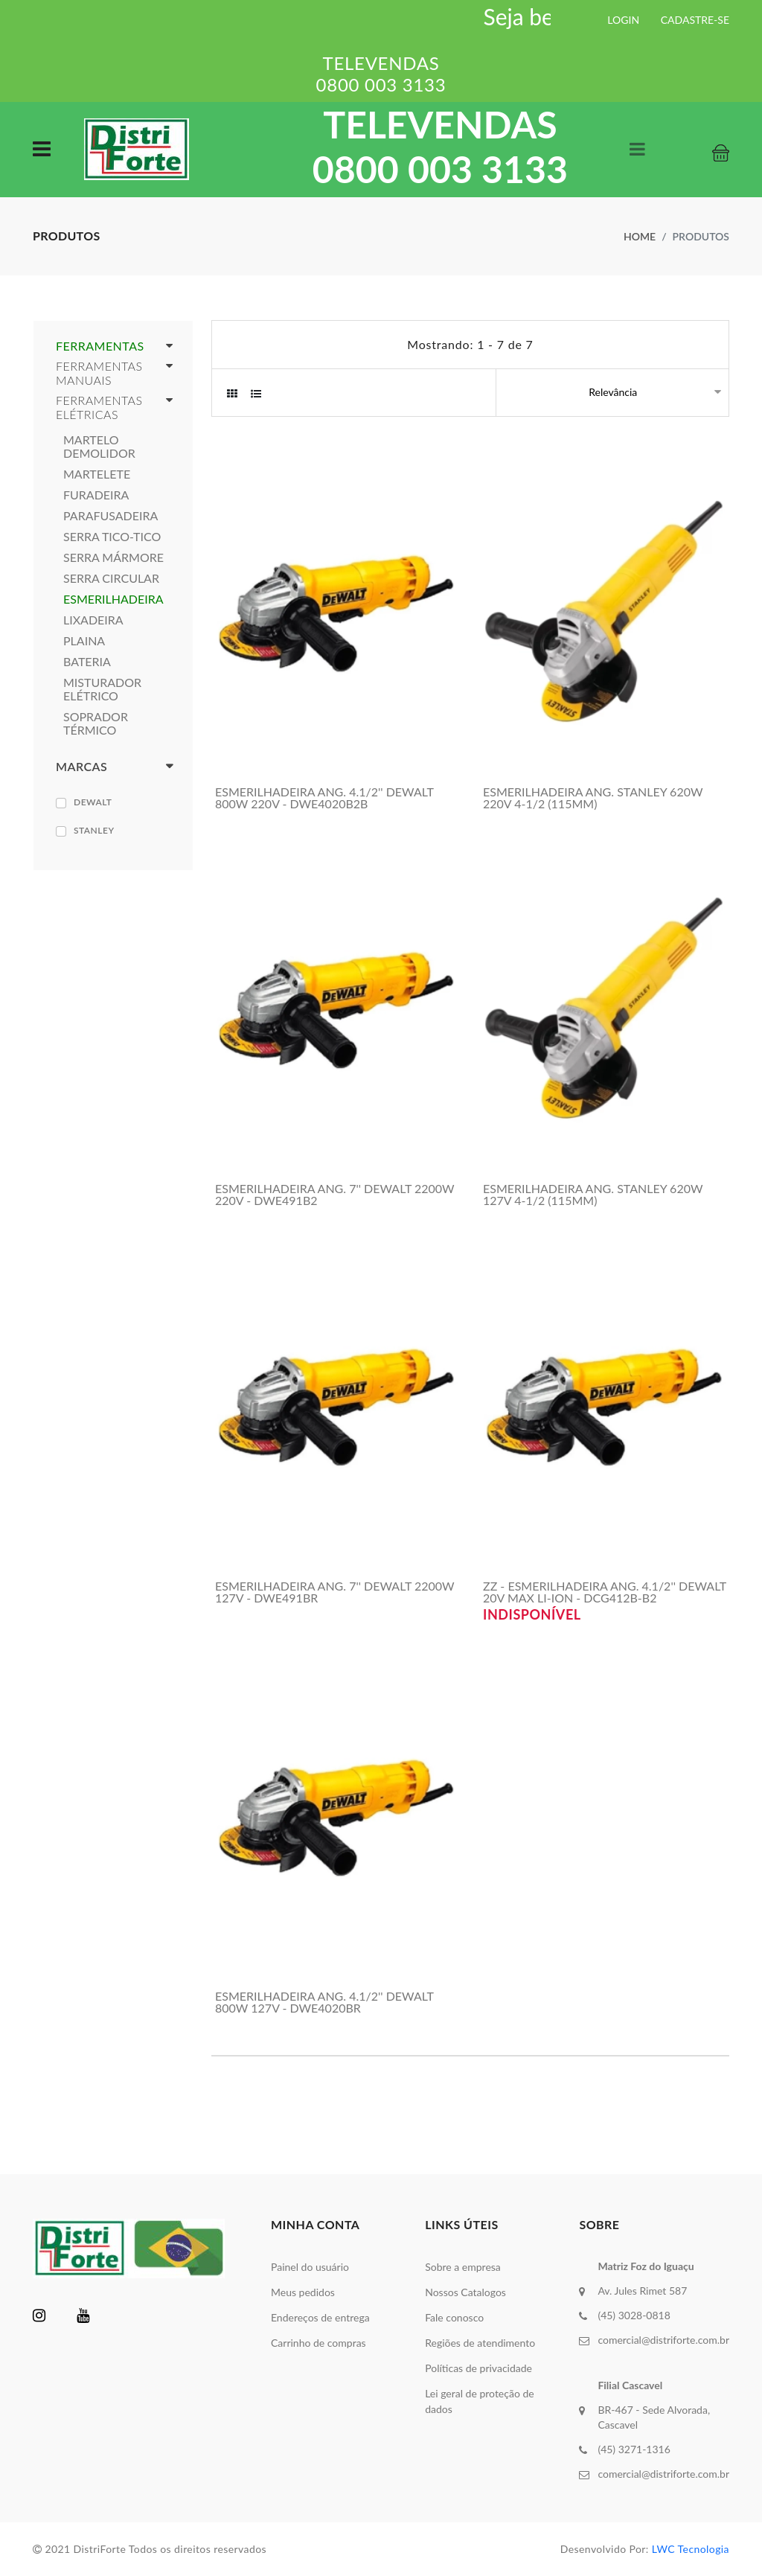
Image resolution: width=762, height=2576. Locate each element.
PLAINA (84, 641)
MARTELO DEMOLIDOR (99, 446)
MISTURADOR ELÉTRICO (102, 689)
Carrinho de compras (318, 2342)
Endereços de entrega (320, 2317)
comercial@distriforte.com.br (663, 2339)
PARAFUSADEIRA (110, 515)
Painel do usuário (310, 2266)
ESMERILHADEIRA (113, 599)
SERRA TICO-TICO (112, 536)
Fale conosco (454, 2317)
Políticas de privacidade (478, 2368)
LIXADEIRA (93, 620)
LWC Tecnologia (690, 2549)
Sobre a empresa (463, 2266)
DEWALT (93, 802)
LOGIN (623, 19)
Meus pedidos (303, 2292)
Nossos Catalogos (465, 2292)
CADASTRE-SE (695, 19)
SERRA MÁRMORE (113, 557)
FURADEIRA (96, 495)
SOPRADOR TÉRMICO (95, 723)
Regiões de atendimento (480, 2342)
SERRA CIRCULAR (111, 578)
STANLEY (94, 830)
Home (640, 236)
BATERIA (87, 661)
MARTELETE (96, 474)
